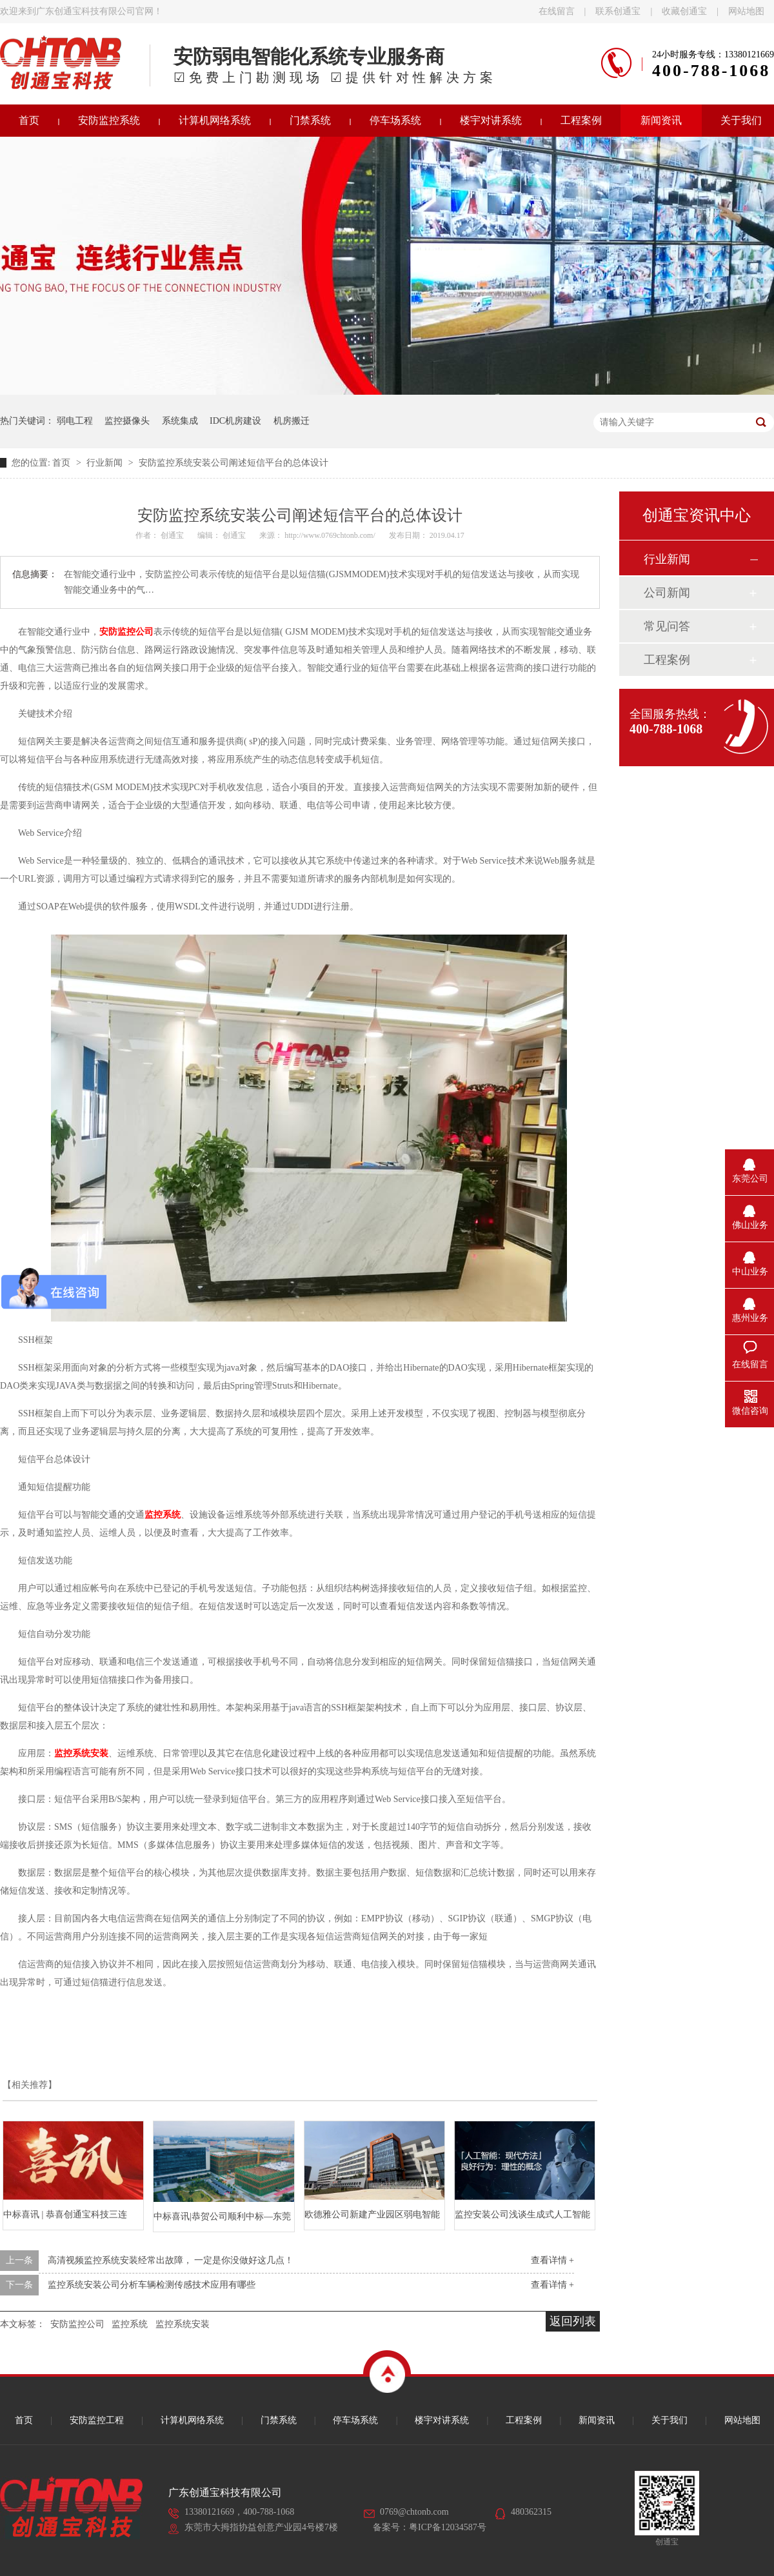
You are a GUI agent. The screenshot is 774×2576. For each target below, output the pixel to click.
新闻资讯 (661, 120)
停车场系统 (395, 120)
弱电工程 (75, 421)
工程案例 (581, 120)
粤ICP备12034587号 (447, 2527)
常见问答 (667, 626)
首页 (62, 463)
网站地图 (746, 11)
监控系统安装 (182, 2324)
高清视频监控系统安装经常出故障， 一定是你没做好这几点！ (171, 2260)
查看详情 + (552, 2260)
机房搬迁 (291, 421)
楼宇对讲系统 (491, 120)
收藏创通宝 (684, 11)
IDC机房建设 (235, 421)
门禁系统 (310, 120)
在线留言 (557, 11)
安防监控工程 (97, 2420)
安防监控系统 (109, 120)
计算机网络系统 (215, 120)
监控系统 (130, 2324)
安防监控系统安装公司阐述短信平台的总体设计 (233, 463)
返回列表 (573, 2321)
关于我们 (669, 2420)
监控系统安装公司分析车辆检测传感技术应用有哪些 (151, 2285)
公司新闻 (667, 592)
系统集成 (180, 421)
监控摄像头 (127, 421)
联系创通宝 (617, 11)
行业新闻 (105, 463)
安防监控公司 (77, 2324)
